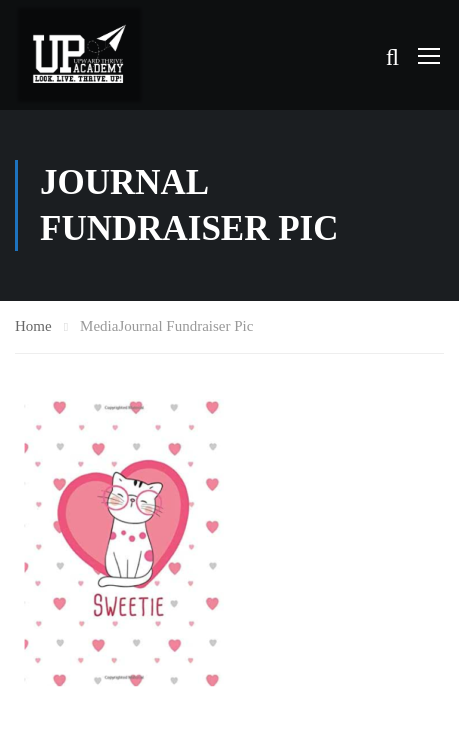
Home (33, 326)
